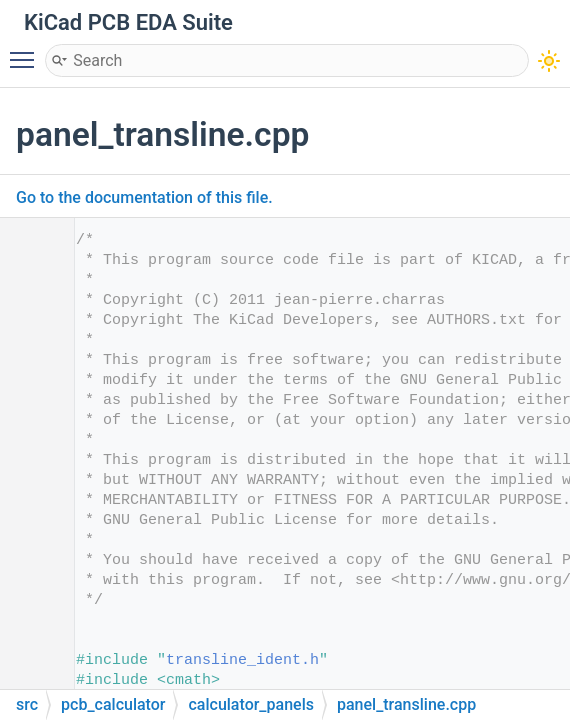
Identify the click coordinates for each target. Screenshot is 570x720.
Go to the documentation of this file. (144, 197)
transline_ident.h (242, 660)
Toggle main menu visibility (27, 51)
